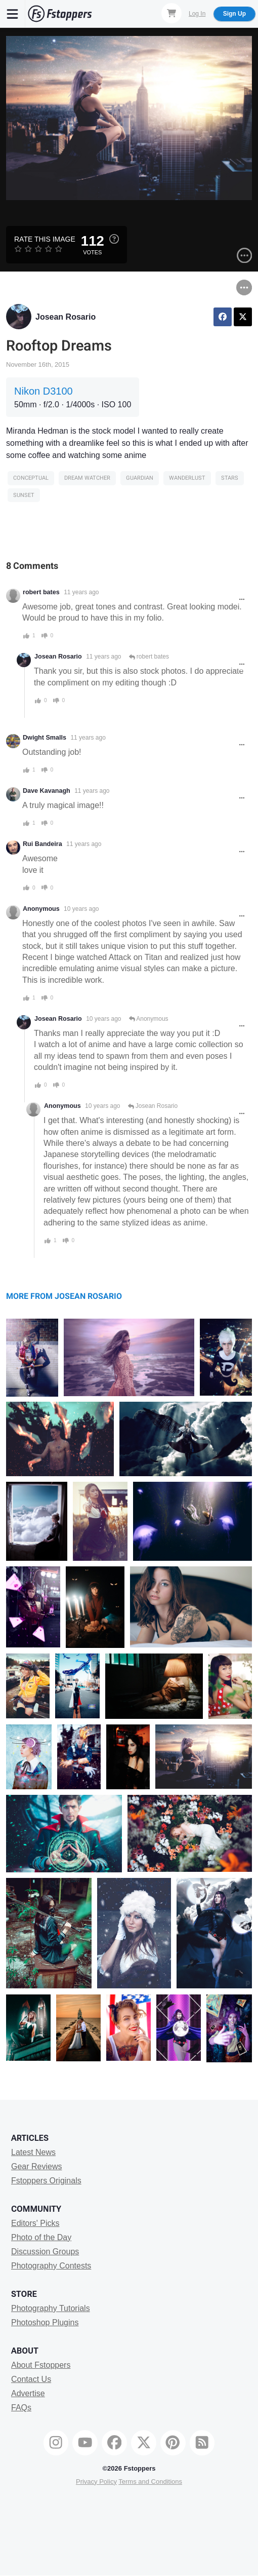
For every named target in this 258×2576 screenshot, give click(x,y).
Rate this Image (44, 239)
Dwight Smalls (44, 737)
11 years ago (81, 592)
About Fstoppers (40, 2365)
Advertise (28, 2393)
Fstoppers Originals (46, 2180)
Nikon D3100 (43, 391)
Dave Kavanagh (46, 790)
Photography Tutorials (50, 2308)
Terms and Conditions (150, 2481)
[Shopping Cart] (171, 13)
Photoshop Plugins (44, 2322)
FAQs (21, 2407)
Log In (197, 13)
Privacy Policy (96, 2481)
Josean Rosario (65, 317)
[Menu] (12, 13)
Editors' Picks (35, 2223)
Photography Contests (51, 2265)
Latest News (33, 2152)
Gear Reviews (36, 2166)
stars (229, 478)
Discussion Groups (45, 2251)
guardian (139, 478)
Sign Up (234, 13)
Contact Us (31, 2379)
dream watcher (87, 478)
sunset (23, 495)
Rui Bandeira (42, 844)
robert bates (41, 592)
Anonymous (148, 1018)
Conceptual (31, 478)
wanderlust (187, 478)
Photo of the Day (41, 2237)
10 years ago (81, 908)
